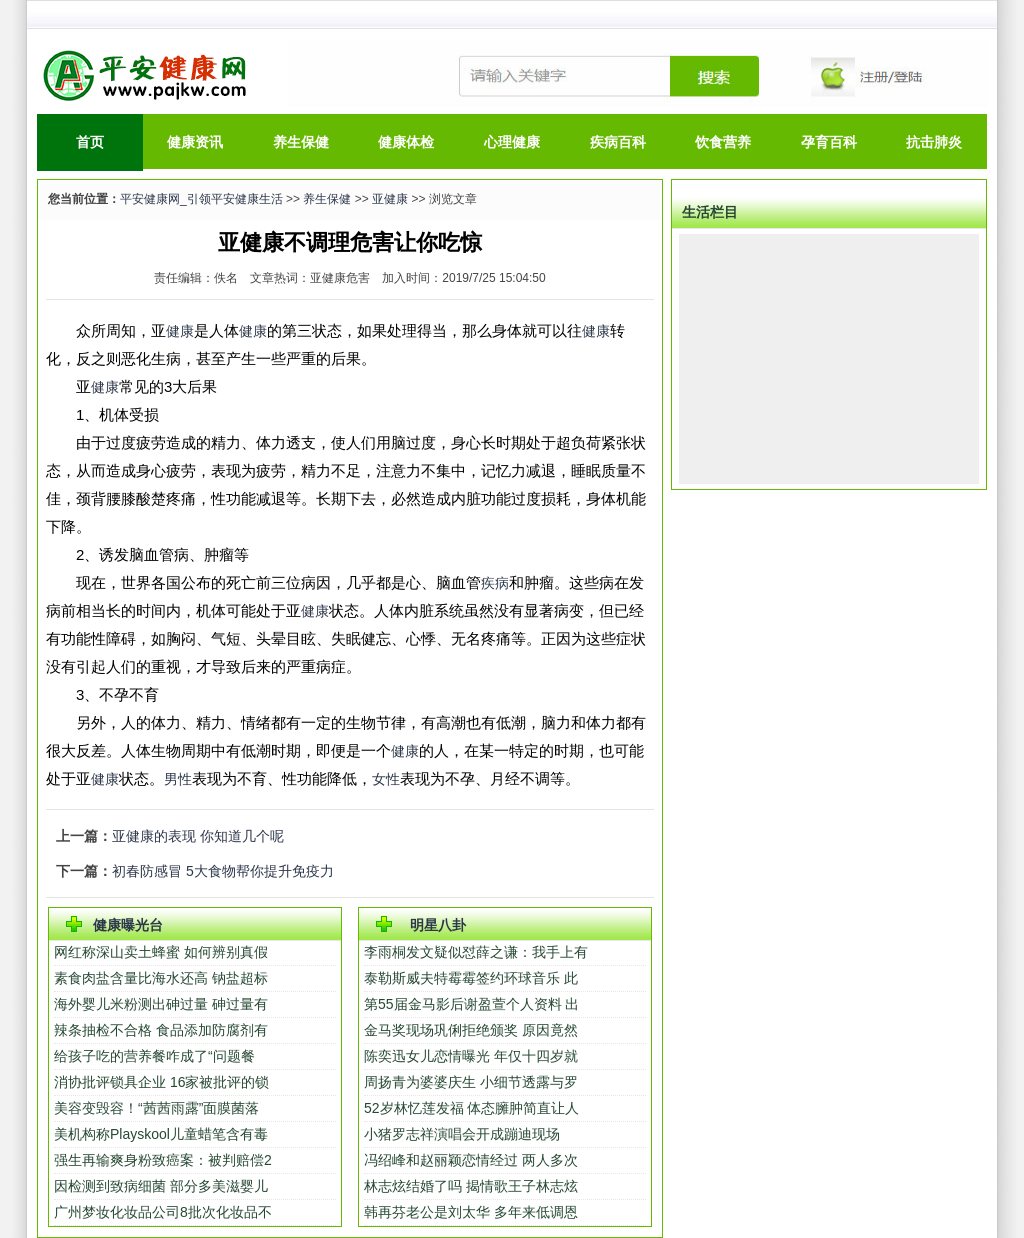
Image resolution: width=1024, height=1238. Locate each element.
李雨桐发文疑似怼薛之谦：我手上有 (476, 952)
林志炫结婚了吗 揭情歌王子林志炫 (471, 1186)
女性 (386, 779)
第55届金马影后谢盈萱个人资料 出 (471, 1004)
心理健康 (512, 142)
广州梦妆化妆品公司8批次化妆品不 (163, 1212)
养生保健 (301, 142)
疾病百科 (618, 142)
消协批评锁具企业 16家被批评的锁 (161, 1082)
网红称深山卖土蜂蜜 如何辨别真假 (161, 952)
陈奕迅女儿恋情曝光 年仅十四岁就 (471, 1056)
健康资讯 (195, 142)
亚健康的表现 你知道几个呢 (198, 836)
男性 (178, 779)
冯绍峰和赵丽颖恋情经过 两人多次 (471, 1160)
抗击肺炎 (934, 142)
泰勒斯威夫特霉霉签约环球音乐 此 (471, 978)
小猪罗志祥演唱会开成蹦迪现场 (462, 1134)
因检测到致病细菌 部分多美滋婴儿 (161, 1186)
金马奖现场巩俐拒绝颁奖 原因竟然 (471, 1030)
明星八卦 (438, 925)
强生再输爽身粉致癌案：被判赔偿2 (163, 1160)
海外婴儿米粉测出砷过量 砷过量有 (161, 1004)
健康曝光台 (128, 925)
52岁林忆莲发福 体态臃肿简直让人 (471, 1108)
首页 (90, 142)
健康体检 (406, 142)
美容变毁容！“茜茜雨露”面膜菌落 (156, 1108)
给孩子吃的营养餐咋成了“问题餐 (154, 1056)
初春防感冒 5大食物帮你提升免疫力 (223, 871)
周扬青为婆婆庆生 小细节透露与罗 (471, 1082)
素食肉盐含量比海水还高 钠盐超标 (161, 978)
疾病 (495, 583)
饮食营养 (723, 142)
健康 (180, 331)
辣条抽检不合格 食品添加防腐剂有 (161, 1030)
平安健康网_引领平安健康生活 (201, 199)
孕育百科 (829, 142)
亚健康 (390, 199)
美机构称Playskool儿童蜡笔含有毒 (161, 1134)
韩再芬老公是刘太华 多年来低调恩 (471, 1212)
